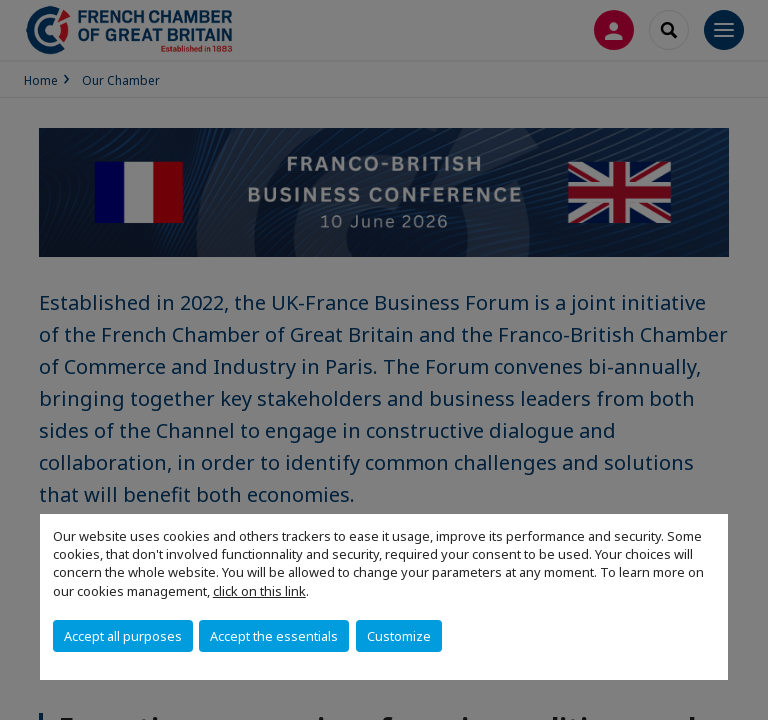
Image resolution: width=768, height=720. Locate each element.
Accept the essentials (274, 636)
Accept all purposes (123, 636)
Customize (399, 636)
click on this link (259, 591)
